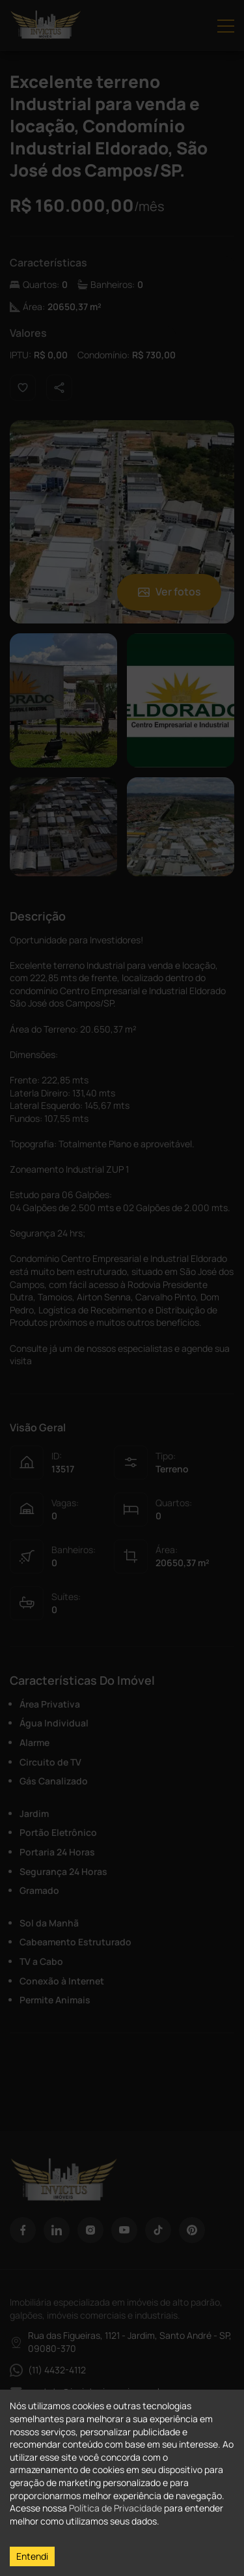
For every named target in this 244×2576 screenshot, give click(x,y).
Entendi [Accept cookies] (32, 2556)
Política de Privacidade (115, 2508)
